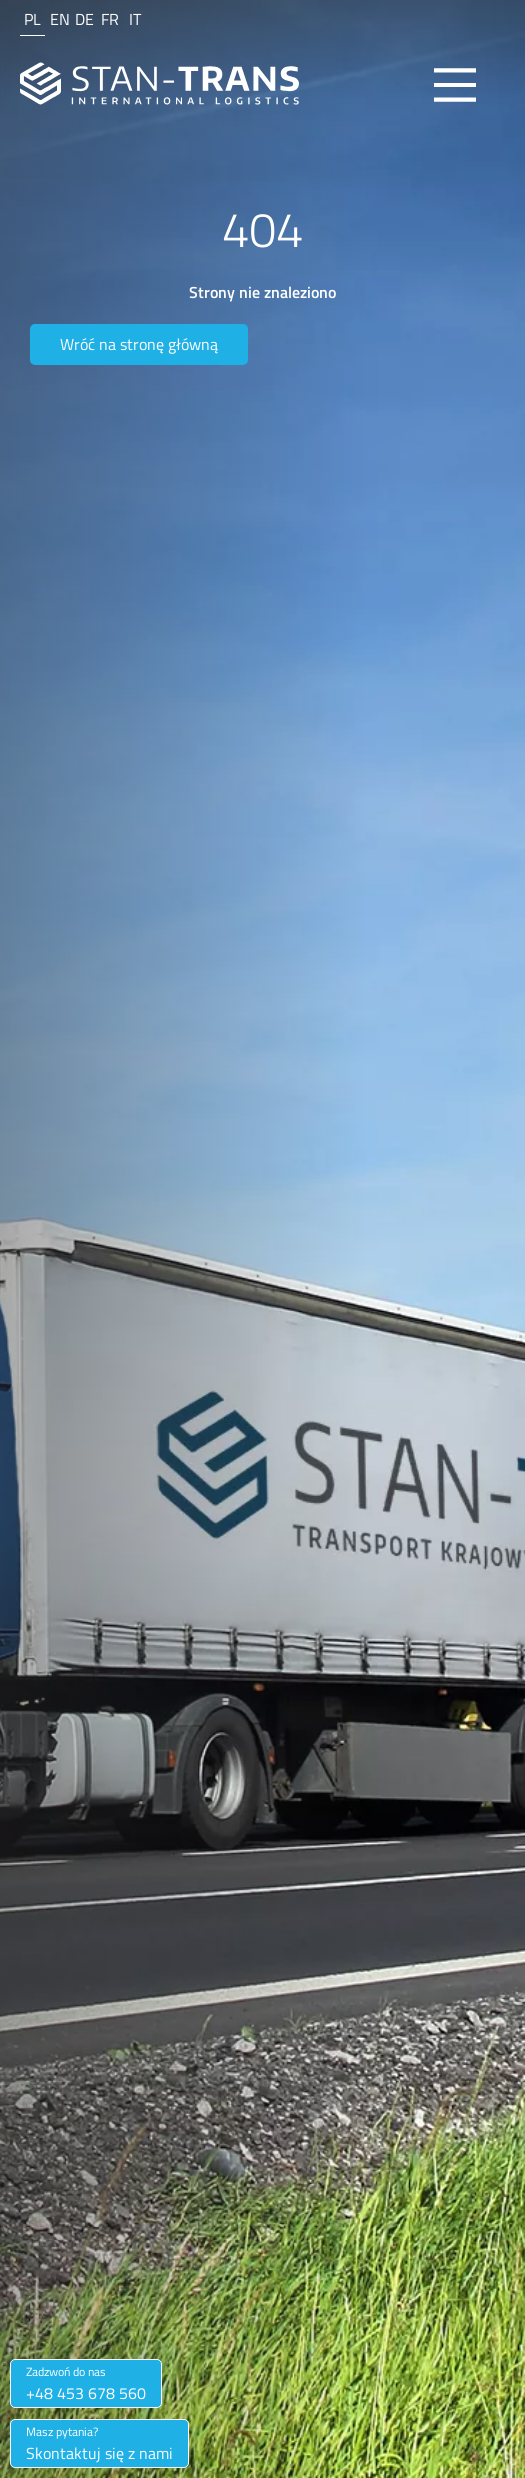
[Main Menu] (455, 85)
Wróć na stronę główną (139, 344)
